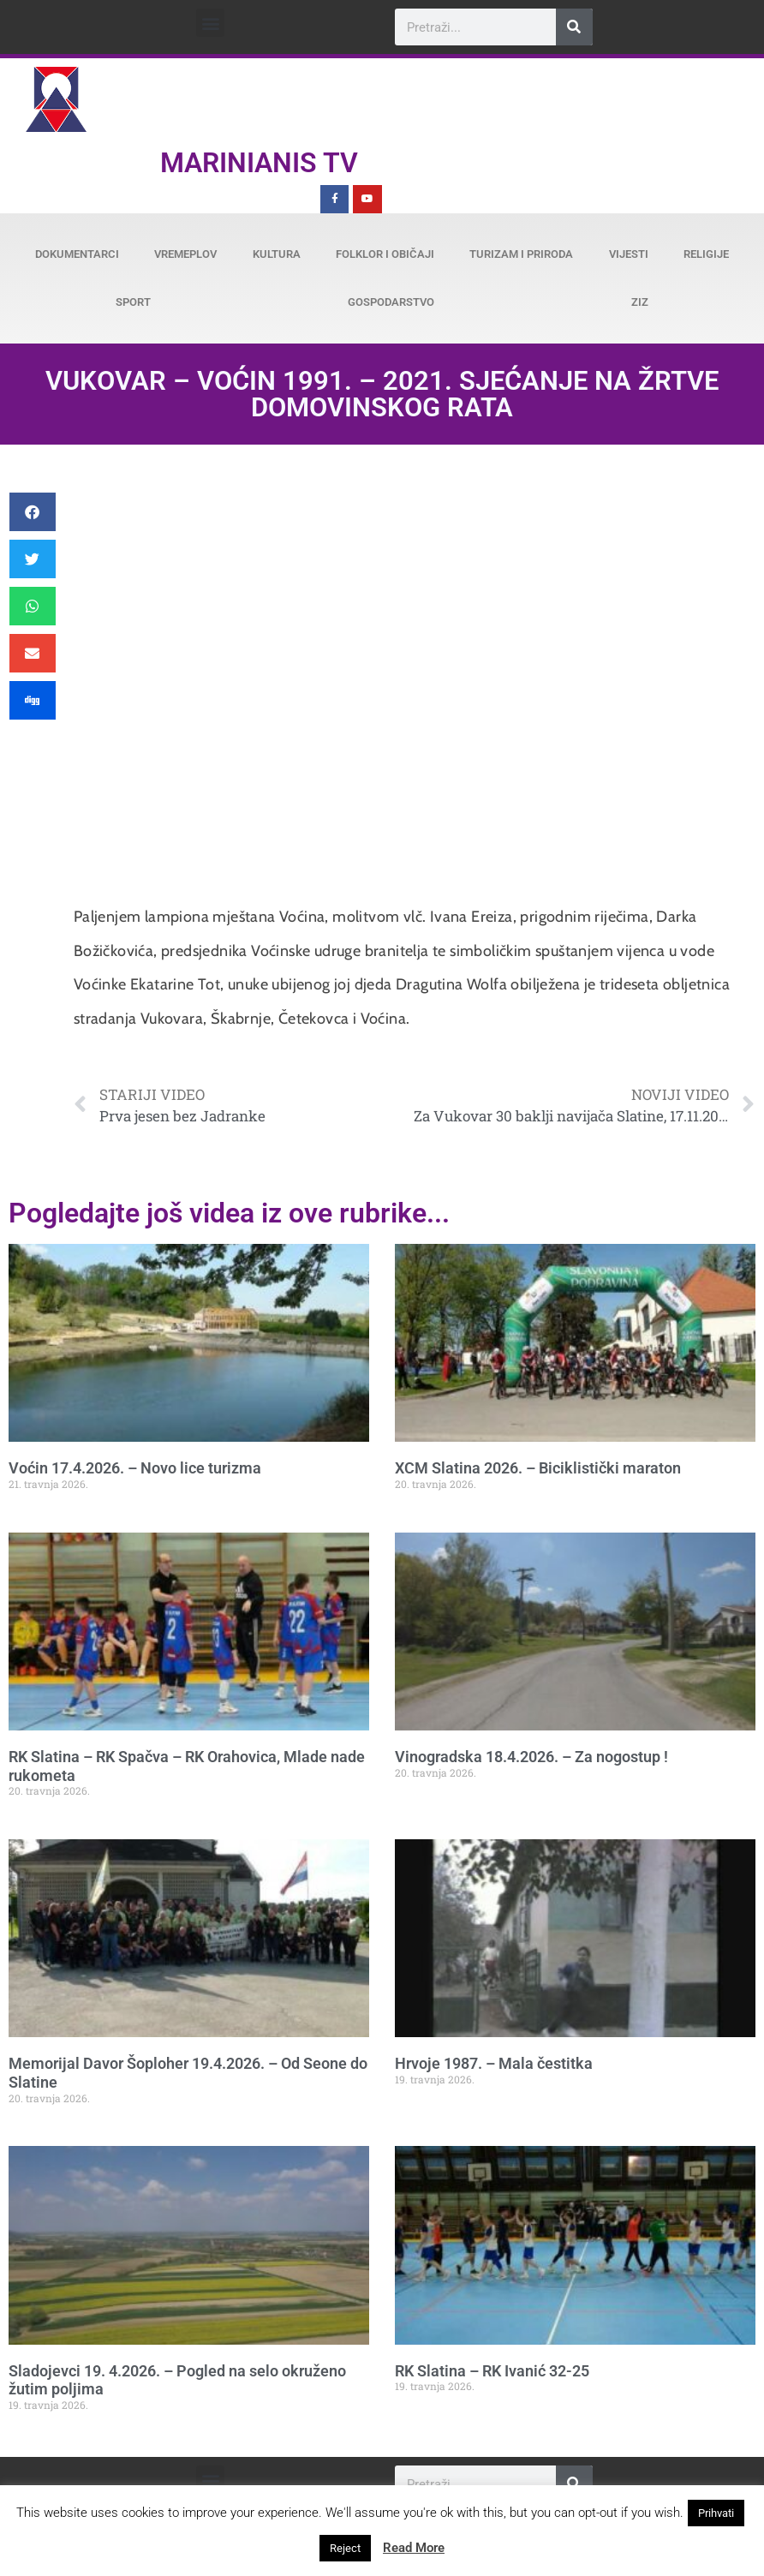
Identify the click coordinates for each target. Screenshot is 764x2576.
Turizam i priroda (521, 254)
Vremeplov (185, 254)
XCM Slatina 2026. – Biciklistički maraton (538, 1468)
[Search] (574, 27)
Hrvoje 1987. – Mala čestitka (494, 2063)
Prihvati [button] (716, 2513)
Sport (133, 302)
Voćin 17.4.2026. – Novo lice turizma (135, 1468)
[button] (210, 23)
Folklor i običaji (385, 254)
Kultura (277, 254)
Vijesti (628, 254)
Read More (414, 2547)
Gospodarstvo (391, 302)
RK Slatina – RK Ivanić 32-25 (492, 2371)
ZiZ (639, 302)
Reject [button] (345, 2548)
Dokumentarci (77, 254)
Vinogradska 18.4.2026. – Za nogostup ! (531, 1757)
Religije (706, 254)
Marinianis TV (259, 162)
